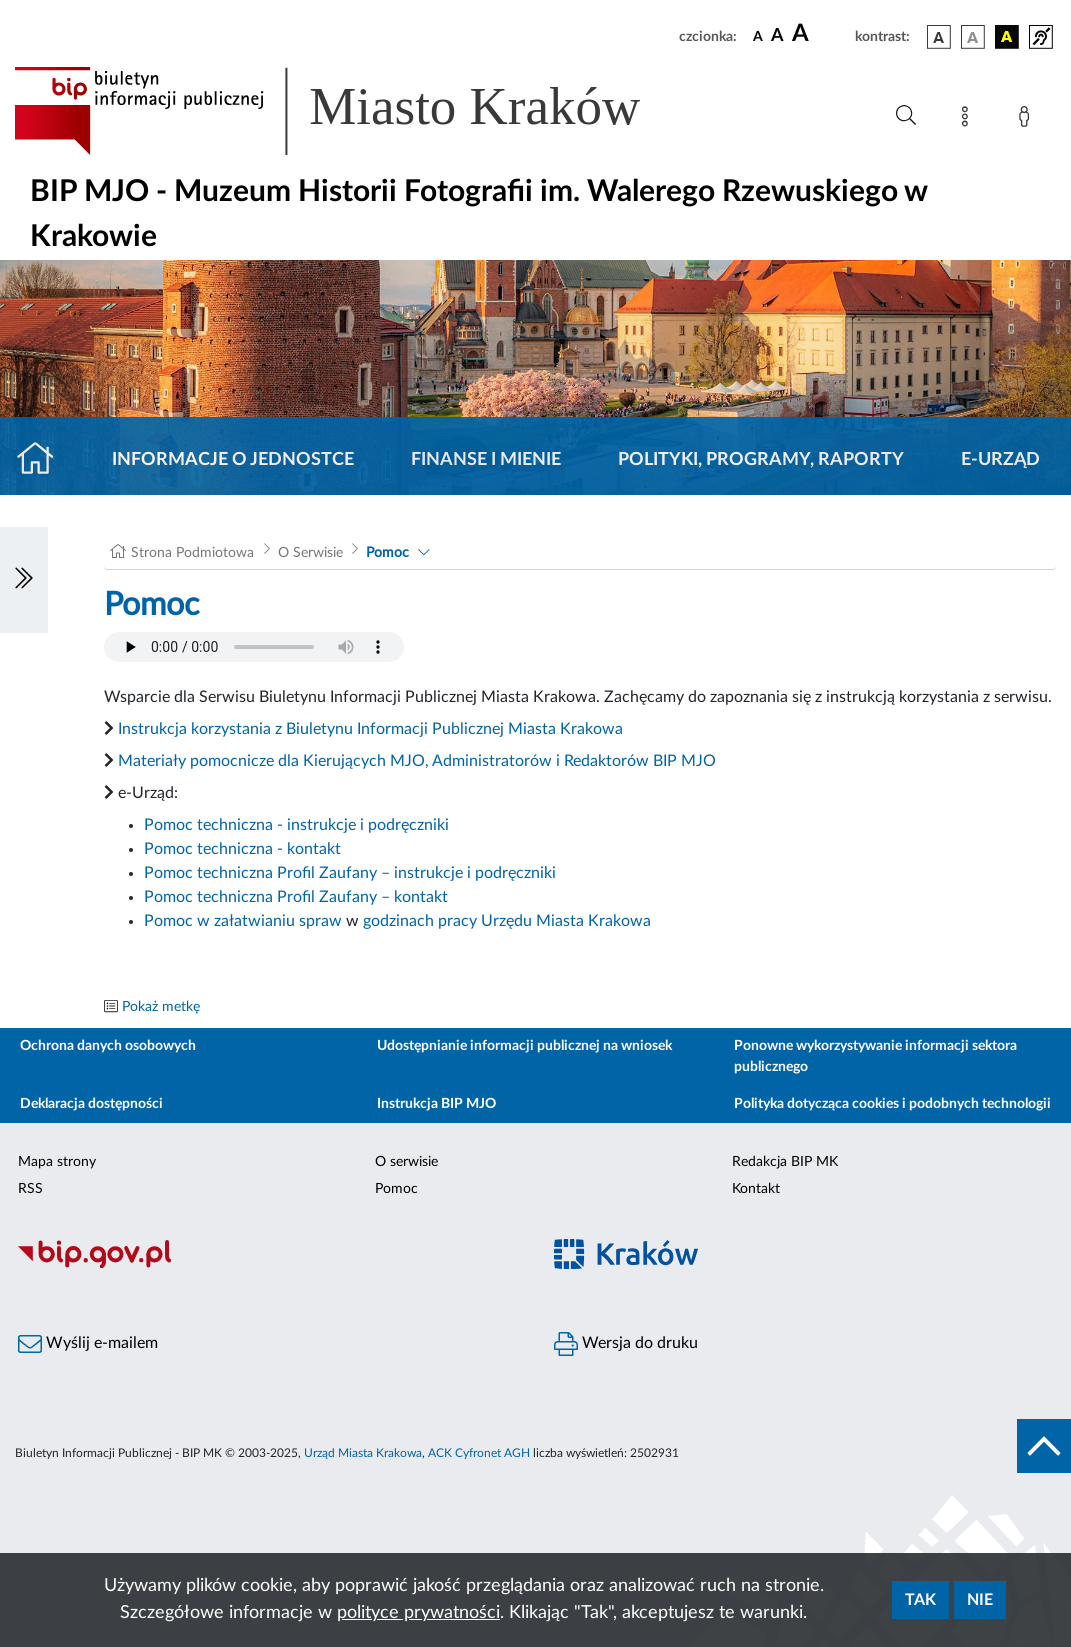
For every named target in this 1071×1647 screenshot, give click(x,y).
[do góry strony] (1044, 1446)
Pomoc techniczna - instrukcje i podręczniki (296, 825)
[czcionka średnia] (777, 36)
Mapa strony (57, 1162)
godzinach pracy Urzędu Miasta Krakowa (507, 921)
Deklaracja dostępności (91, 1104)
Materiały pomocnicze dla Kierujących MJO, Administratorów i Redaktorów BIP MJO (417, 761)
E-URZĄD (1000, 460)
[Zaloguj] (1028, 120)
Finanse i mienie (486, 460)
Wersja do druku (626, 1344)
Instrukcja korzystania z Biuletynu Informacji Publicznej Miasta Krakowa (370, 729)
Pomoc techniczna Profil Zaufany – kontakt (296, 897)
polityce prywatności (418, 1613)
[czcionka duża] (820, 34)
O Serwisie (310, 553)
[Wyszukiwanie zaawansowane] (906, 116)
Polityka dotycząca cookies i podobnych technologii (892, 1104)
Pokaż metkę (161, 1007)
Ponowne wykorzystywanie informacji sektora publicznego (875, 1056)
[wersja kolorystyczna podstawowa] (939, 37)
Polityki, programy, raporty (761, 460)
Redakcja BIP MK (785, 1162)
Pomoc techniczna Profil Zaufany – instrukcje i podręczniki (350, 873)
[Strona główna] (43, 460)
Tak (920, 1600)
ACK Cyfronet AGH (479, 1453)
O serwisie (406, 1162)
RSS (30, 1189)
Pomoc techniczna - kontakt (242, 849)
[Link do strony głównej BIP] (356, 111)
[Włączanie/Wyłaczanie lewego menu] (24, 580)
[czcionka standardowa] (758, 36)
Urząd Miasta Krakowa (363, 1453)
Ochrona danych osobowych (108, 1046)
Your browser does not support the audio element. (254, 647)
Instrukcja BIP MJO (436, 1104)
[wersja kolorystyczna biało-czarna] (973, 37)
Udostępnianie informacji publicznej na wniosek (524, 1046)
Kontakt (756, 1189)
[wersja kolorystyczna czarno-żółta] (1007, 37)
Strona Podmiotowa (192, 553)
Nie (980, 1600)
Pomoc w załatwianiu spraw (243, 921)
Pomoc (387, 553)
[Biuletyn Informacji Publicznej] (268, 1265)
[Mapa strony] (969, 120)
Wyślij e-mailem (88, 1344)
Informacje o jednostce (233, 460)
